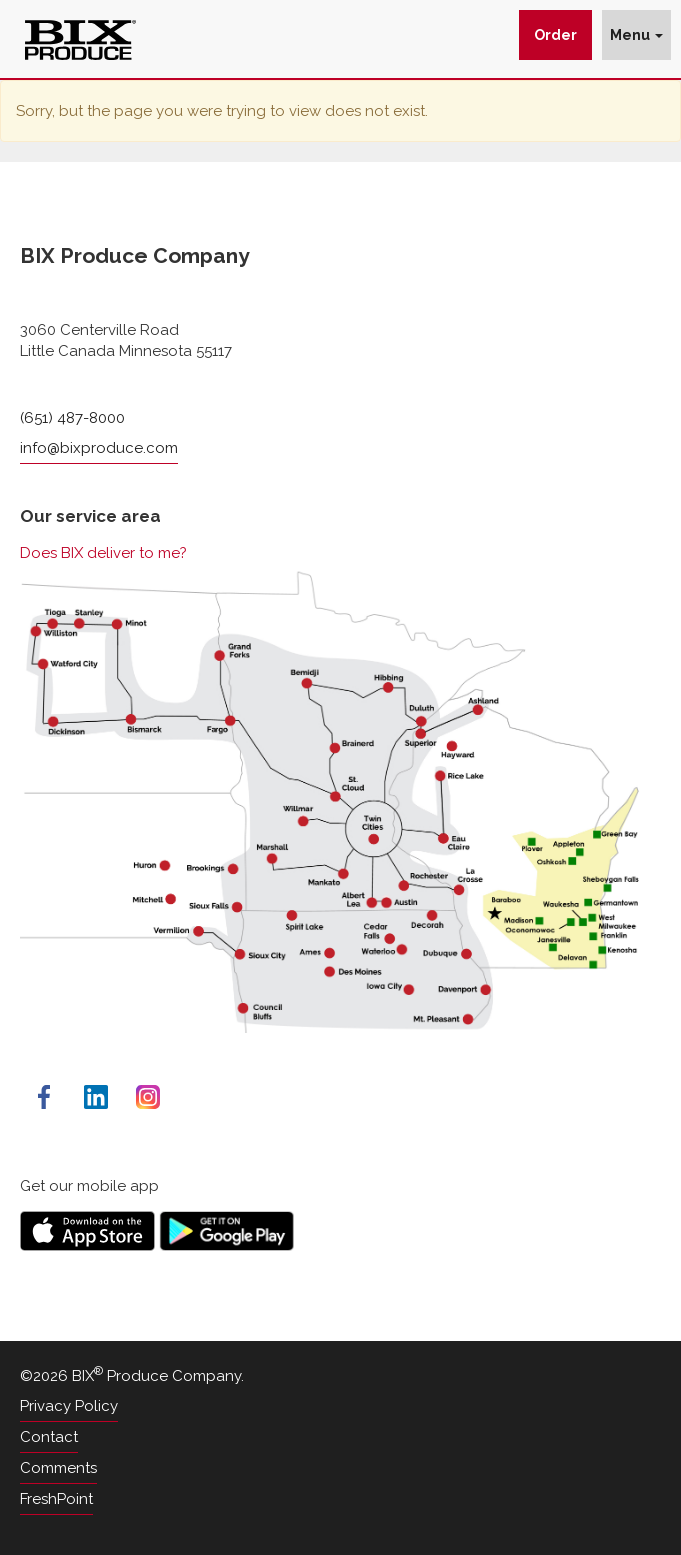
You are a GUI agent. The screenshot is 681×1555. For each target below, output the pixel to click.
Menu (636, 35)
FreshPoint (56, 1499)
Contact (49, 1437)
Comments (58, 1468)
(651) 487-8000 (72, 418)
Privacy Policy (69, 1406)
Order (555, 35)
